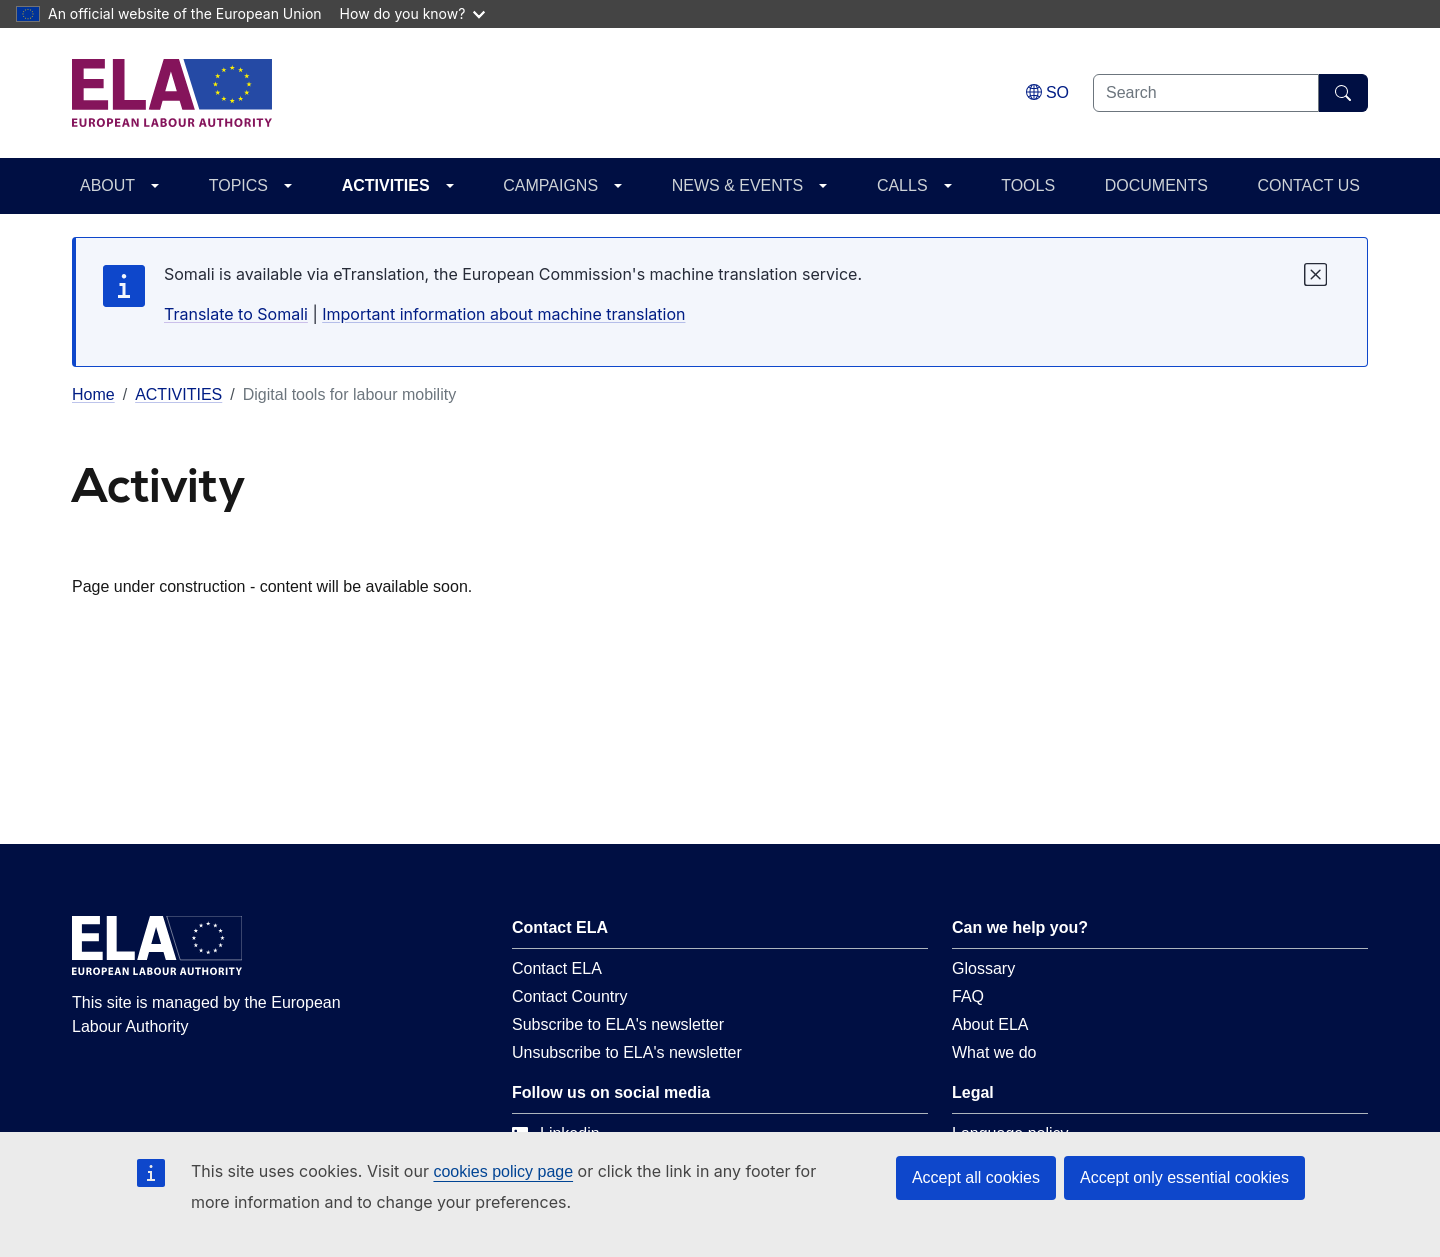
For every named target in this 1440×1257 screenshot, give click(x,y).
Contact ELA (557, 968)
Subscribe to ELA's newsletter (618, 1024)
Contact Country (570, 996)
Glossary (983, 968)
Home (93, 394)
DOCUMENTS (1156, 185)
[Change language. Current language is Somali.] (1047, 92)
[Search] (1343, 93)
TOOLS (1028, 185)
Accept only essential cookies (1184, 1177)
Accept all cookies (976, 1177)
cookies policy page (503, 1171)
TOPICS (238, 185)
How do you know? (413, 13)
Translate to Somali (236, 314)
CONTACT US (1308, 185)
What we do (994, 1052)
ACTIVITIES (386, 185)
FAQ (968, 996)
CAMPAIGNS (550, 185)
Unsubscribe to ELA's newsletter (627, 1052)
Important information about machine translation (503, 314)
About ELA (990, 1024)
